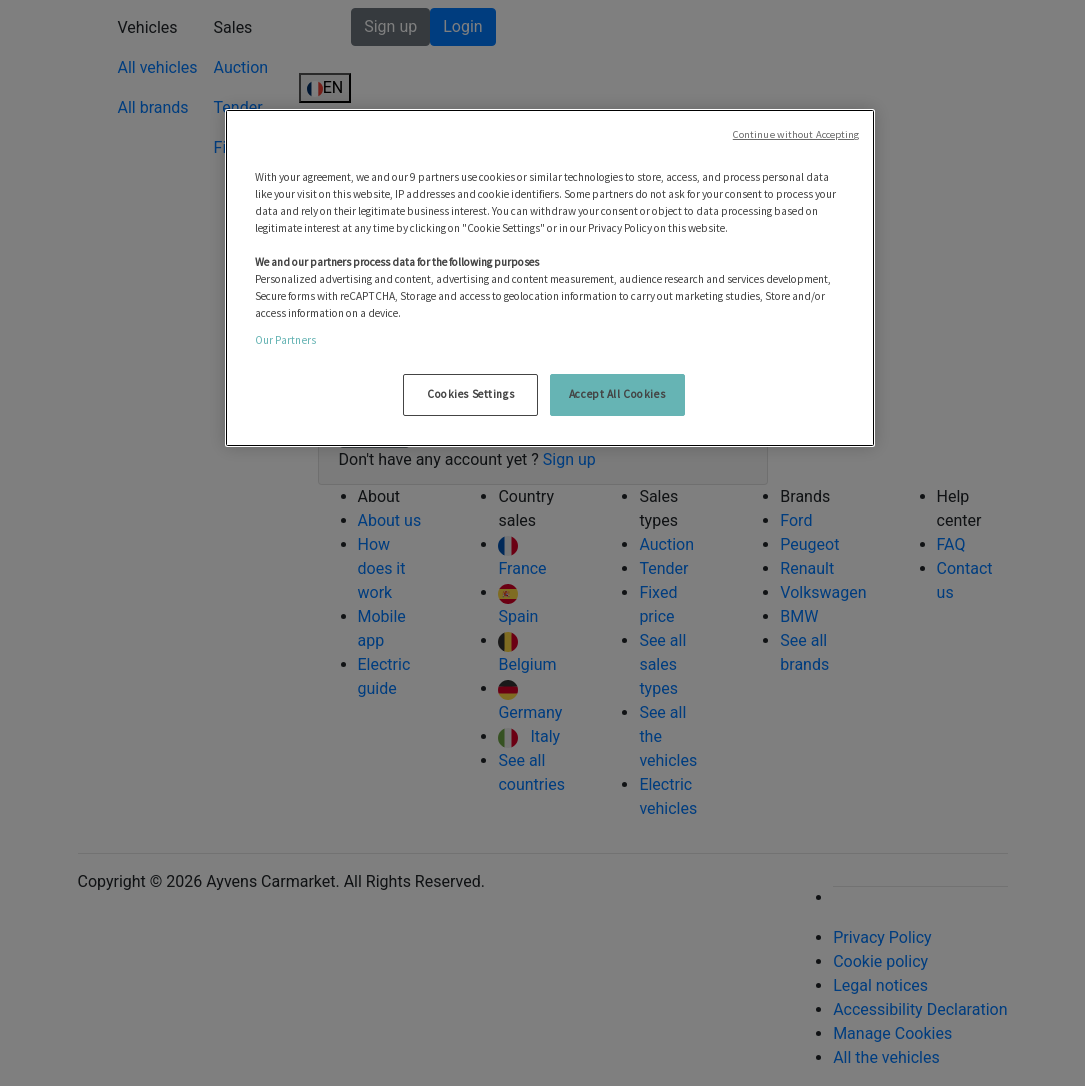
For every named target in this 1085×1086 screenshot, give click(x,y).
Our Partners (285, 340)
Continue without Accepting (796, 134)
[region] (550, 278)
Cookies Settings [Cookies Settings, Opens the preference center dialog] (470, 394)
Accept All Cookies (617, 394)
